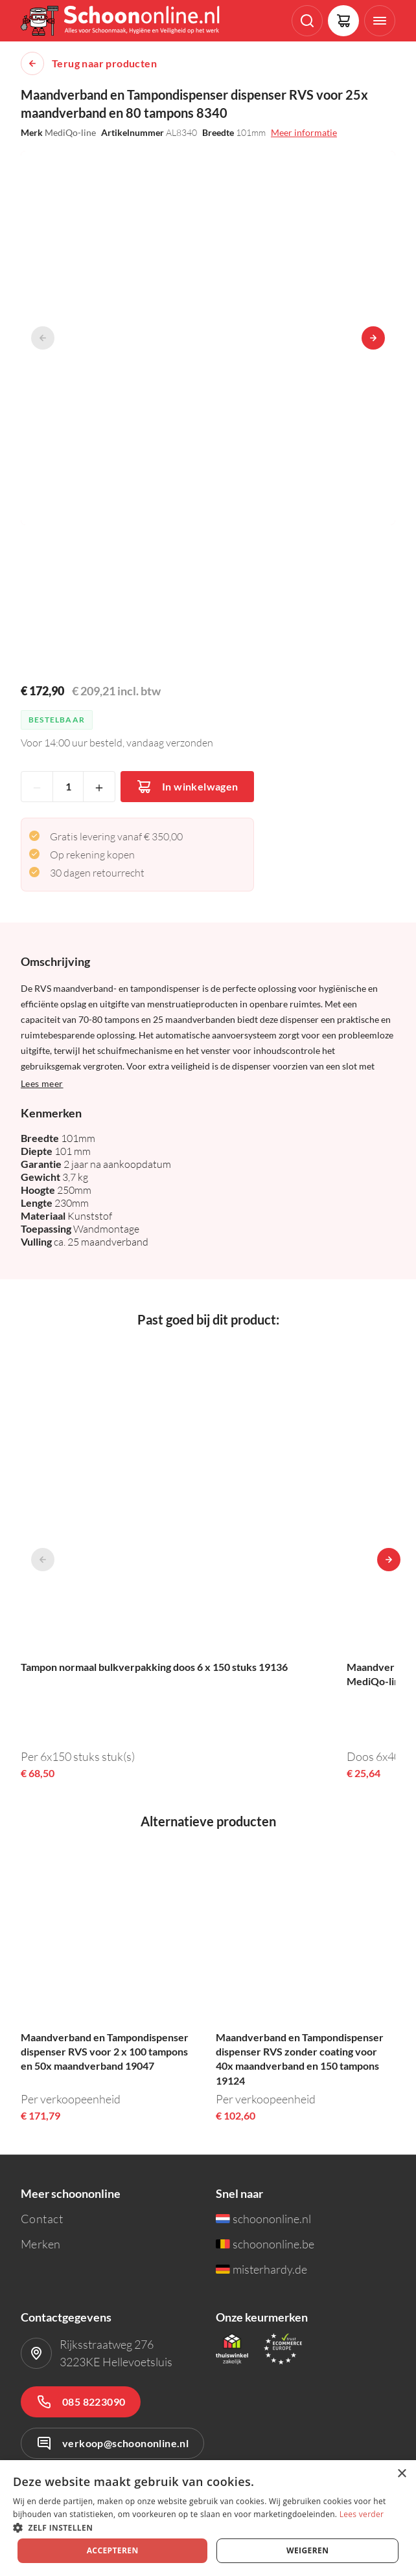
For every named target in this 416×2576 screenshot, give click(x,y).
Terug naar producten (104, 63)
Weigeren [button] (307, 2550)
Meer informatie (304, 132)
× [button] (401, 2474)
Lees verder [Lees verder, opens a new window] (362, 2514)
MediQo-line (70, 132)
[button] (208, 2527)
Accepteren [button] (113, 2550)
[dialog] (208, 2518)
